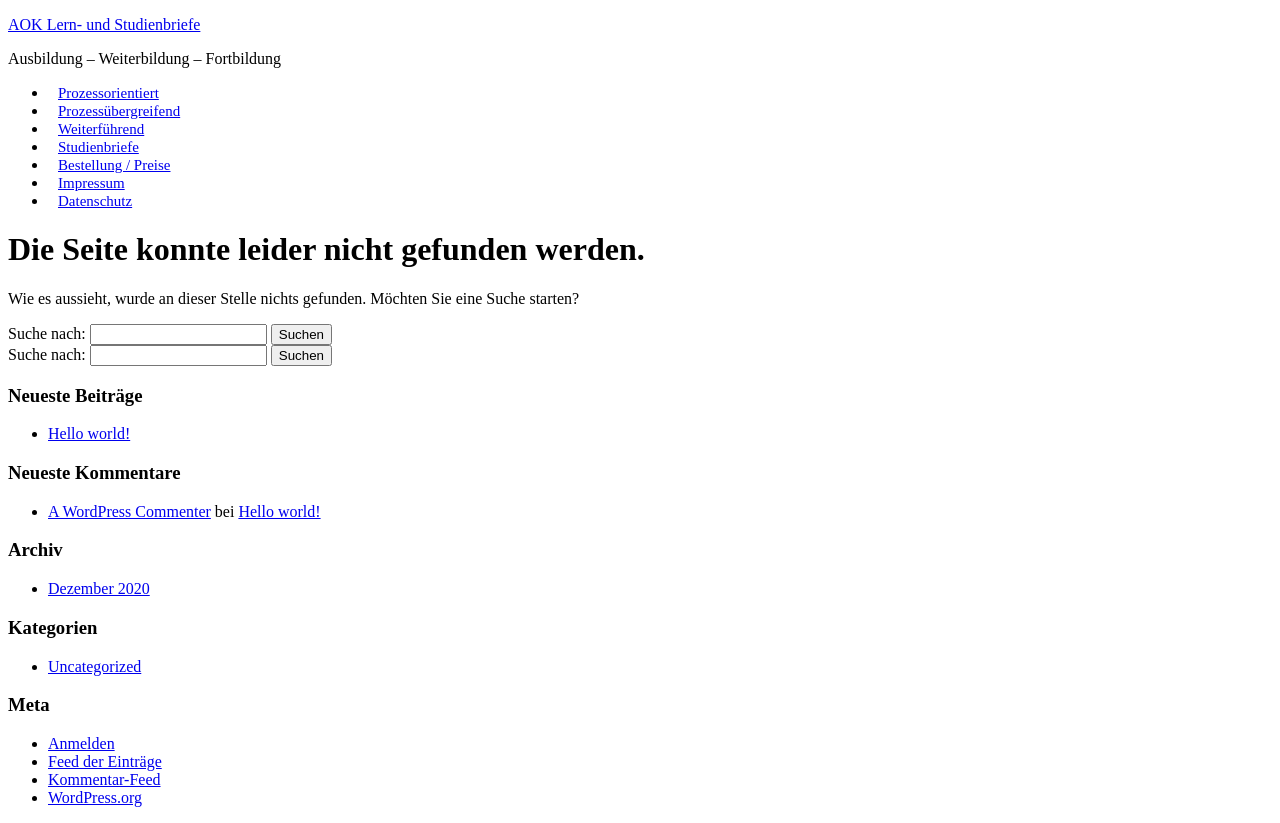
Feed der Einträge (105, 761)
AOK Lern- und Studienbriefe (104, 24)
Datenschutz (95, 201)
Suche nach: (47, 333)
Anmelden (81, 743)
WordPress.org (95, 797)
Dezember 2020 (99, 588)
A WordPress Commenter (129, 511)
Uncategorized (94, 666)
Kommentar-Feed (104, 779)
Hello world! (89, 433)
